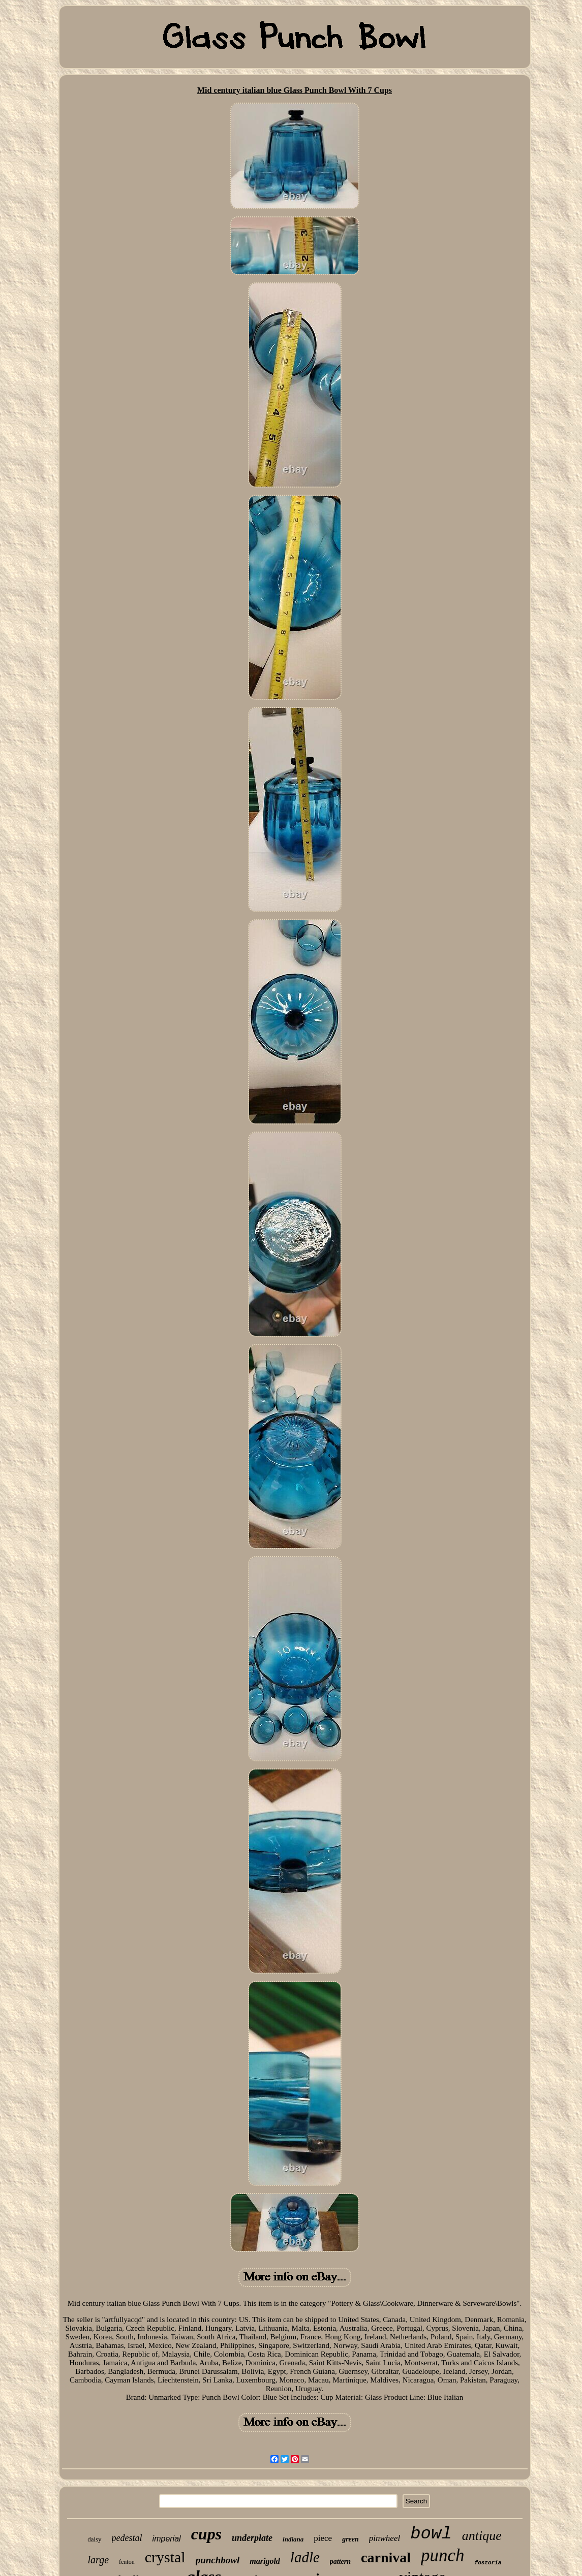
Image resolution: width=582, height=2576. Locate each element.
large (98, 2559)
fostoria (488, 2563)
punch (443, 2555)
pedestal (127, 2538)
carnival (386, 2557)
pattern (340, 2561)
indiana (293, 2539)
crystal (165, 2557)
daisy (94, 2539)
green (350, 2539)
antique (482, 2535)
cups (206, 2534)
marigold (265, 2561)
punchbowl (218, 2560)
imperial (166, 2538)
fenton (127, 2561)
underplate (252, 2538)
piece (323, 2538)
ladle (305, 2557)
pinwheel (384, 2538)
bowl (431, 2533)
